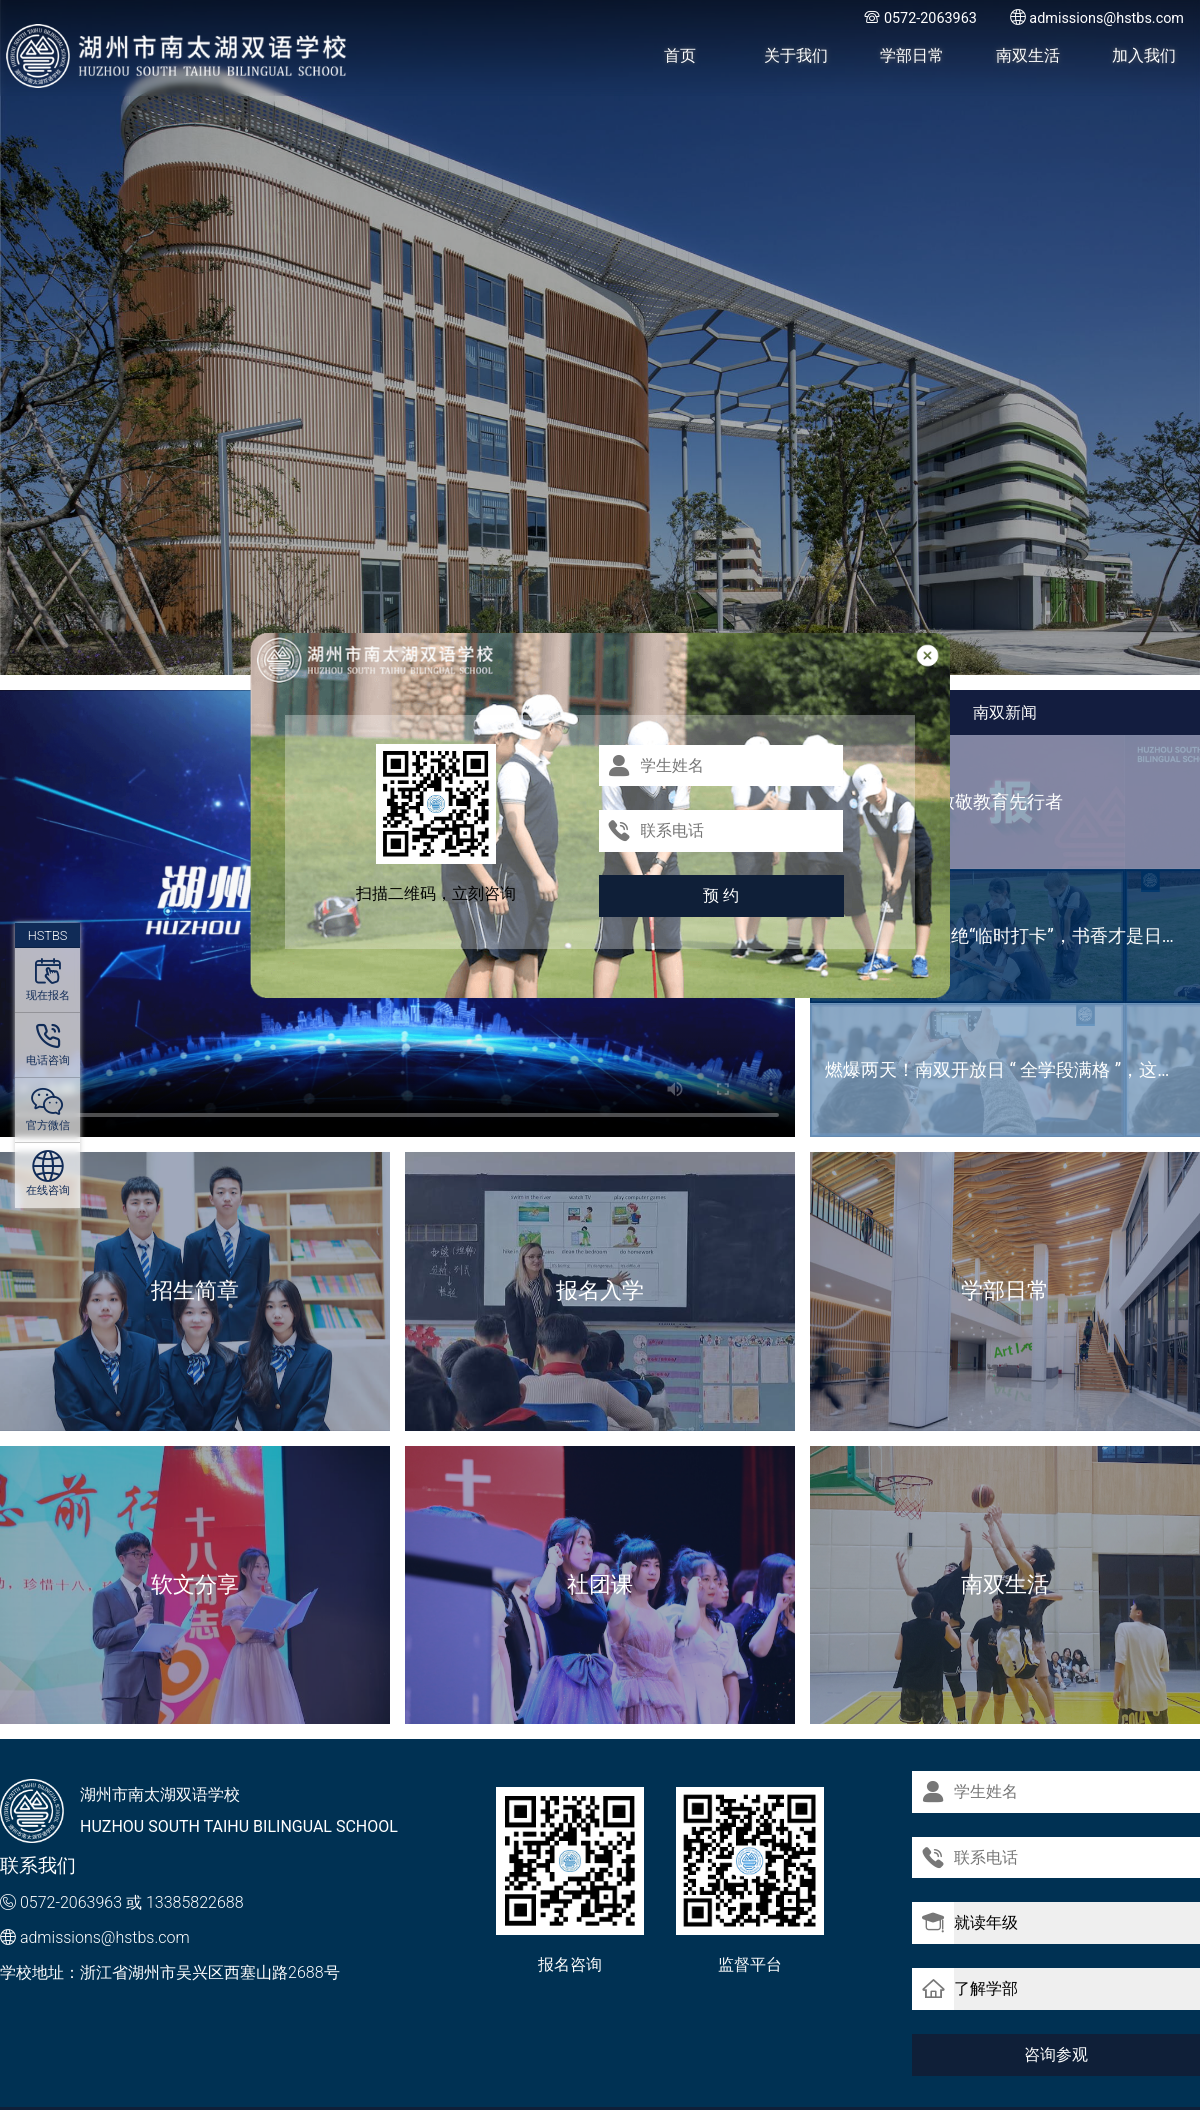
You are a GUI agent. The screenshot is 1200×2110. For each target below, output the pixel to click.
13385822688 (195, 1902)
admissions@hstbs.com (105, 1937)
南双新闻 (1005, 712)
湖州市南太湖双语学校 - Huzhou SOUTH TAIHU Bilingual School (177, 56)
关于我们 (796, 55)
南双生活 (1028, 55)
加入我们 (1144, 55)
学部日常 (912, 55)
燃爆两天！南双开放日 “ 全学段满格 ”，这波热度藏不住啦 (1012, 1069)
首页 (680, 55)
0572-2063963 (71, 1902)
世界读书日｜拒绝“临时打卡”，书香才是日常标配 (1012, 935)
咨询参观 (1056, 2053)
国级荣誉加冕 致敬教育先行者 (944, 801)
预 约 (721, 895)
